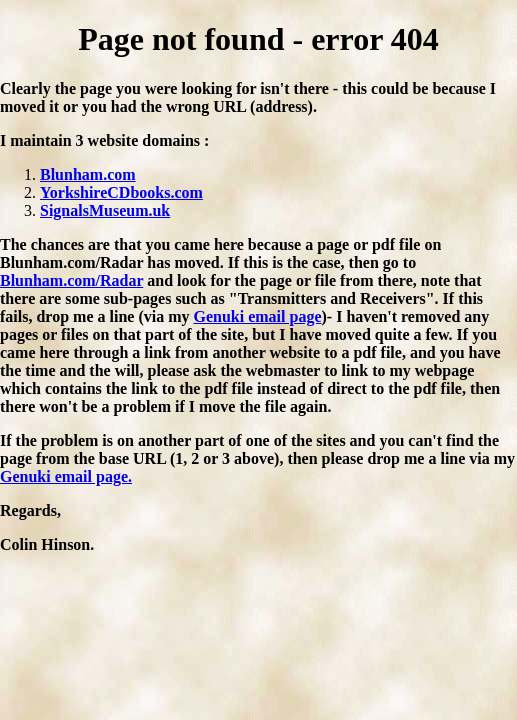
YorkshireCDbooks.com (121, 192)
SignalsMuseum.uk (105, 210)
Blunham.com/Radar (71, 280)
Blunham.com (88, 174)
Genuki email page (257, 316)
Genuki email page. (66, 476)
